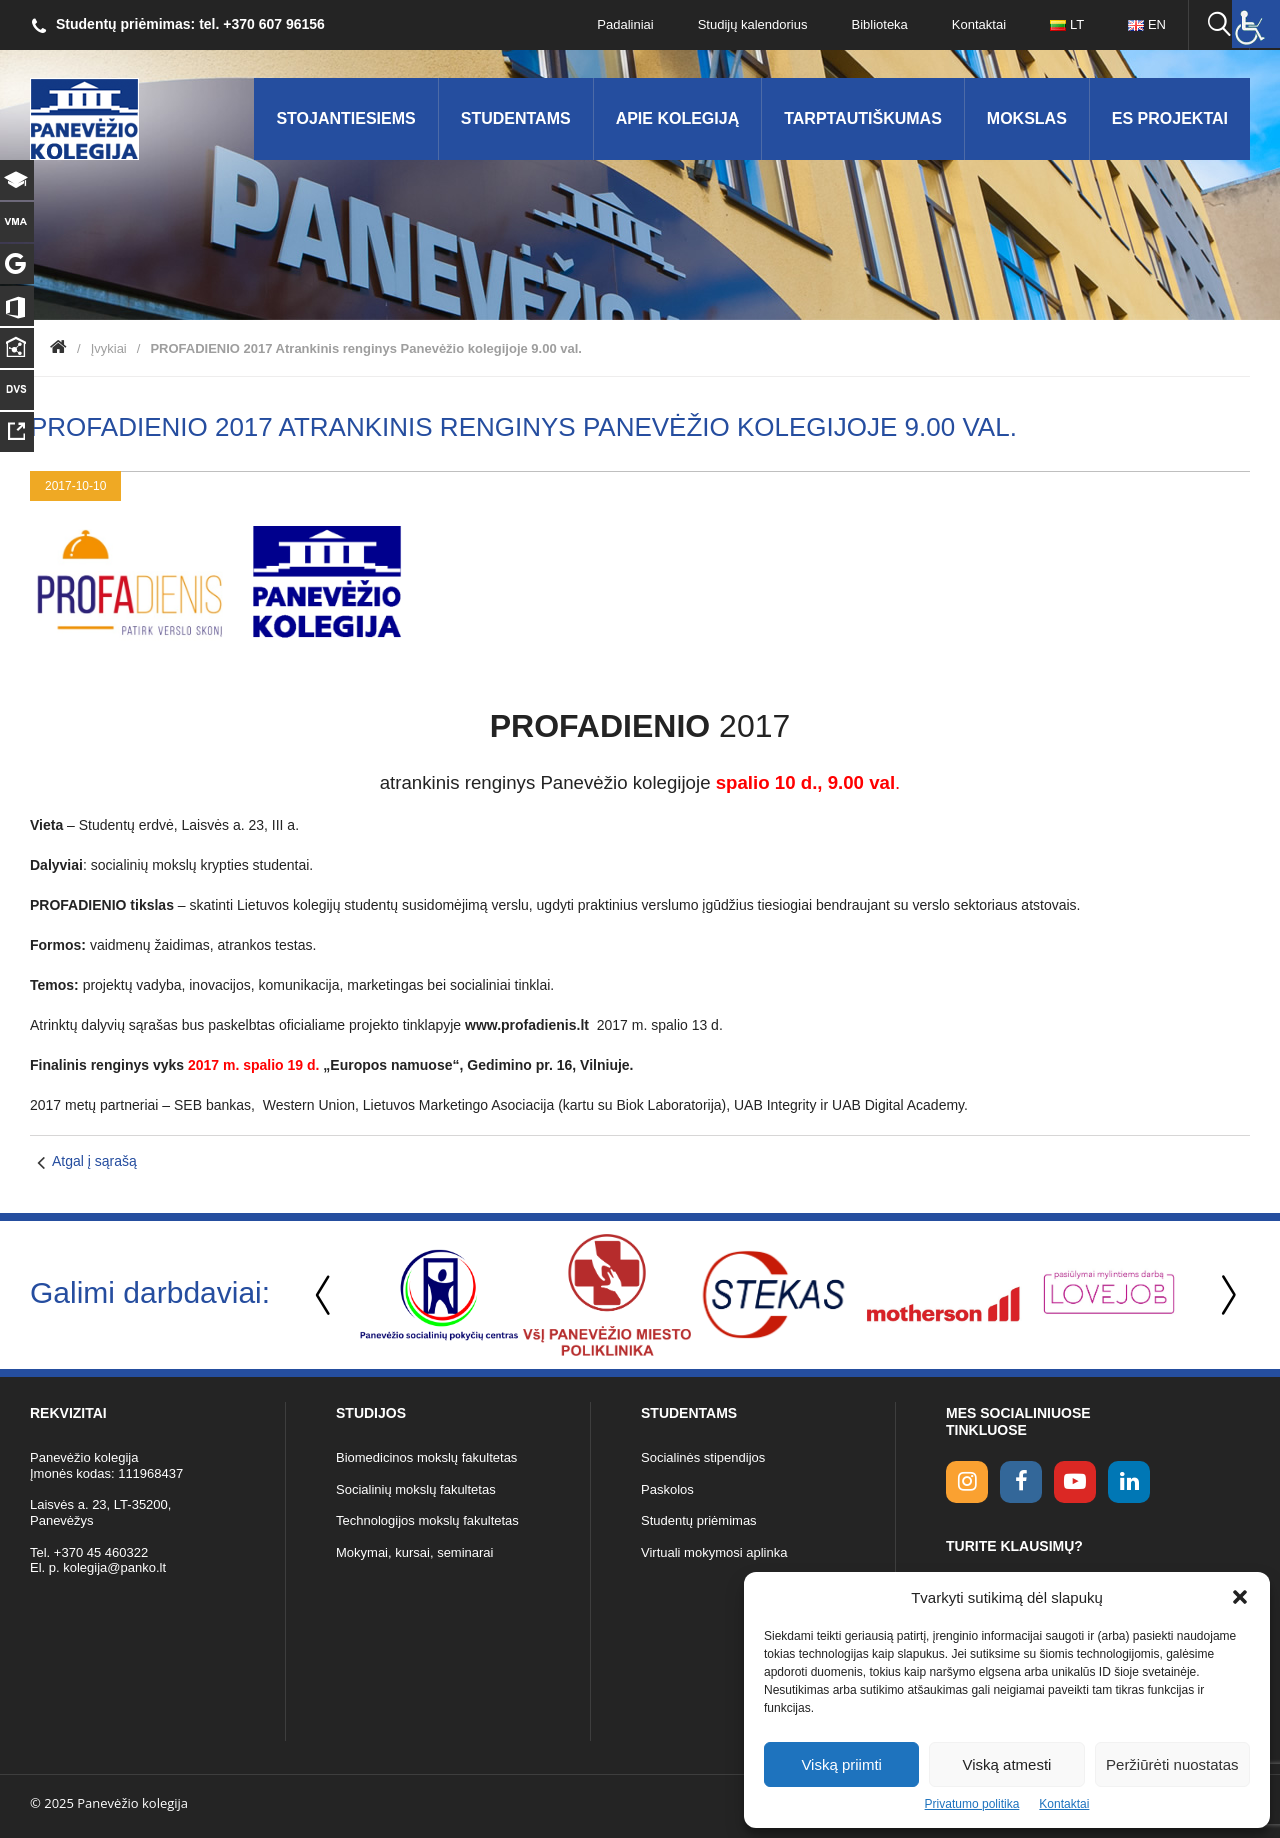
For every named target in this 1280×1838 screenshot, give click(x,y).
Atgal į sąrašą (94, 1161)
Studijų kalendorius (753, 24)
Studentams (516, 118)
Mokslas (1027, 118)
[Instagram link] (967, 1482)
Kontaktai (1064, 1804)
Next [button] (1225, 1295)
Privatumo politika (972, 1804)
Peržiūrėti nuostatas (1172, 1764)
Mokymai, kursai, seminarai (415, 1552)
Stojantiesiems (345, 118)
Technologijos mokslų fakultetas (427, 1520)
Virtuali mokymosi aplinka (714, 1552)
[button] (1240, 1597)
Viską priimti (841, 1764)
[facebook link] (1021, 1482)
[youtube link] (1075, 1482)
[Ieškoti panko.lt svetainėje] (1219, 25)
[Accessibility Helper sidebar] (1256, 24)
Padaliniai (625, 24)
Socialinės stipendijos (703, 1457)
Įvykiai (109, 348)
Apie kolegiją (678, 118)
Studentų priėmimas (699, 1520)
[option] (439, 1295)
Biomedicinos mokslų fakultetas (426, 1457)
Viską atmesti (1007, 1764)
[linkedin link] (1129, 1482)
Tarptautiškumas (863, 118)
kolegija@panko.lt (114, 1567)
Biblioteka (879, 24)
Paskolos (667, 1489)
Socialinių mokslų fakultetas (416, 1489)
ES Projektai (1170, 118)
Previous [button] (325, 1295)
